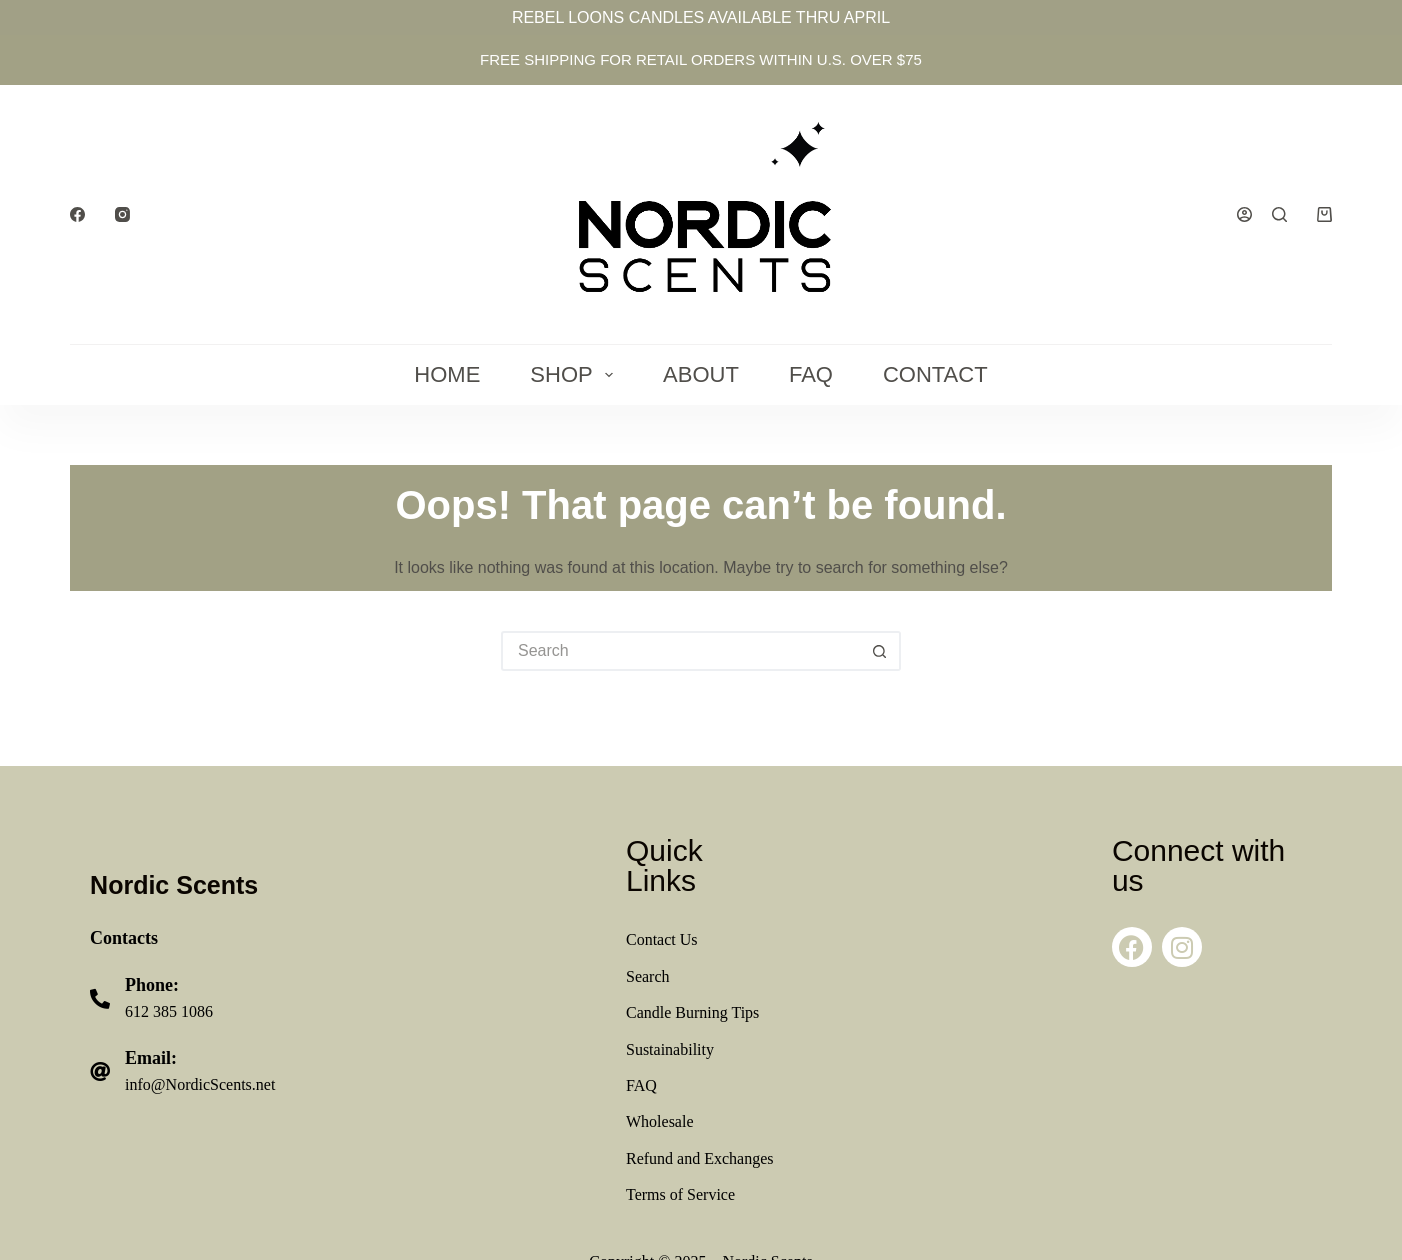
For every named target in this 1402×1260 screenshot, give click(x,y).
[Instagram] (122, 214)
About (701, 374)
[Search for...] (681, 651)
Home (447, 374)
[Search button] (881, 651)
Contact (935, 374)
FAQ (811, 374)
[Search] (1279, 214)
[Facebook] (77, 214)
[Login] (1244, 214)
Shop (575, 374)
